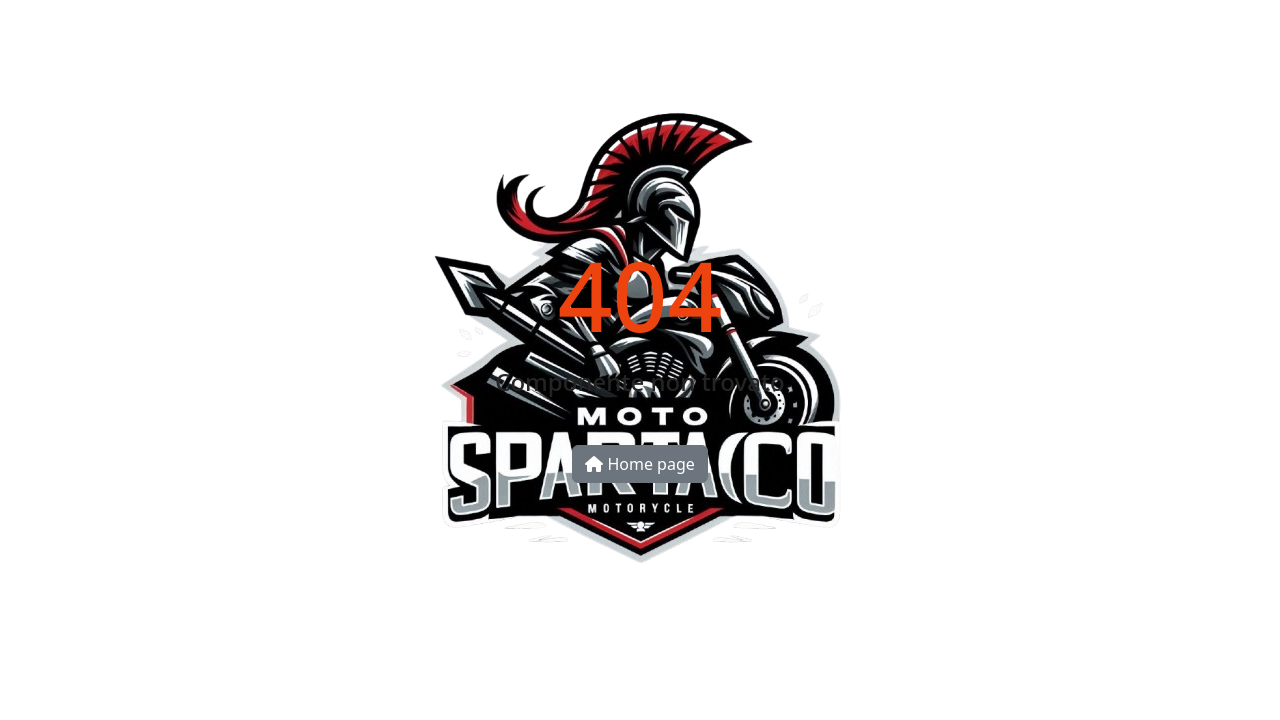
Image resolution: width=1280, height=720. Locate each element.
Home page (640, 464)
